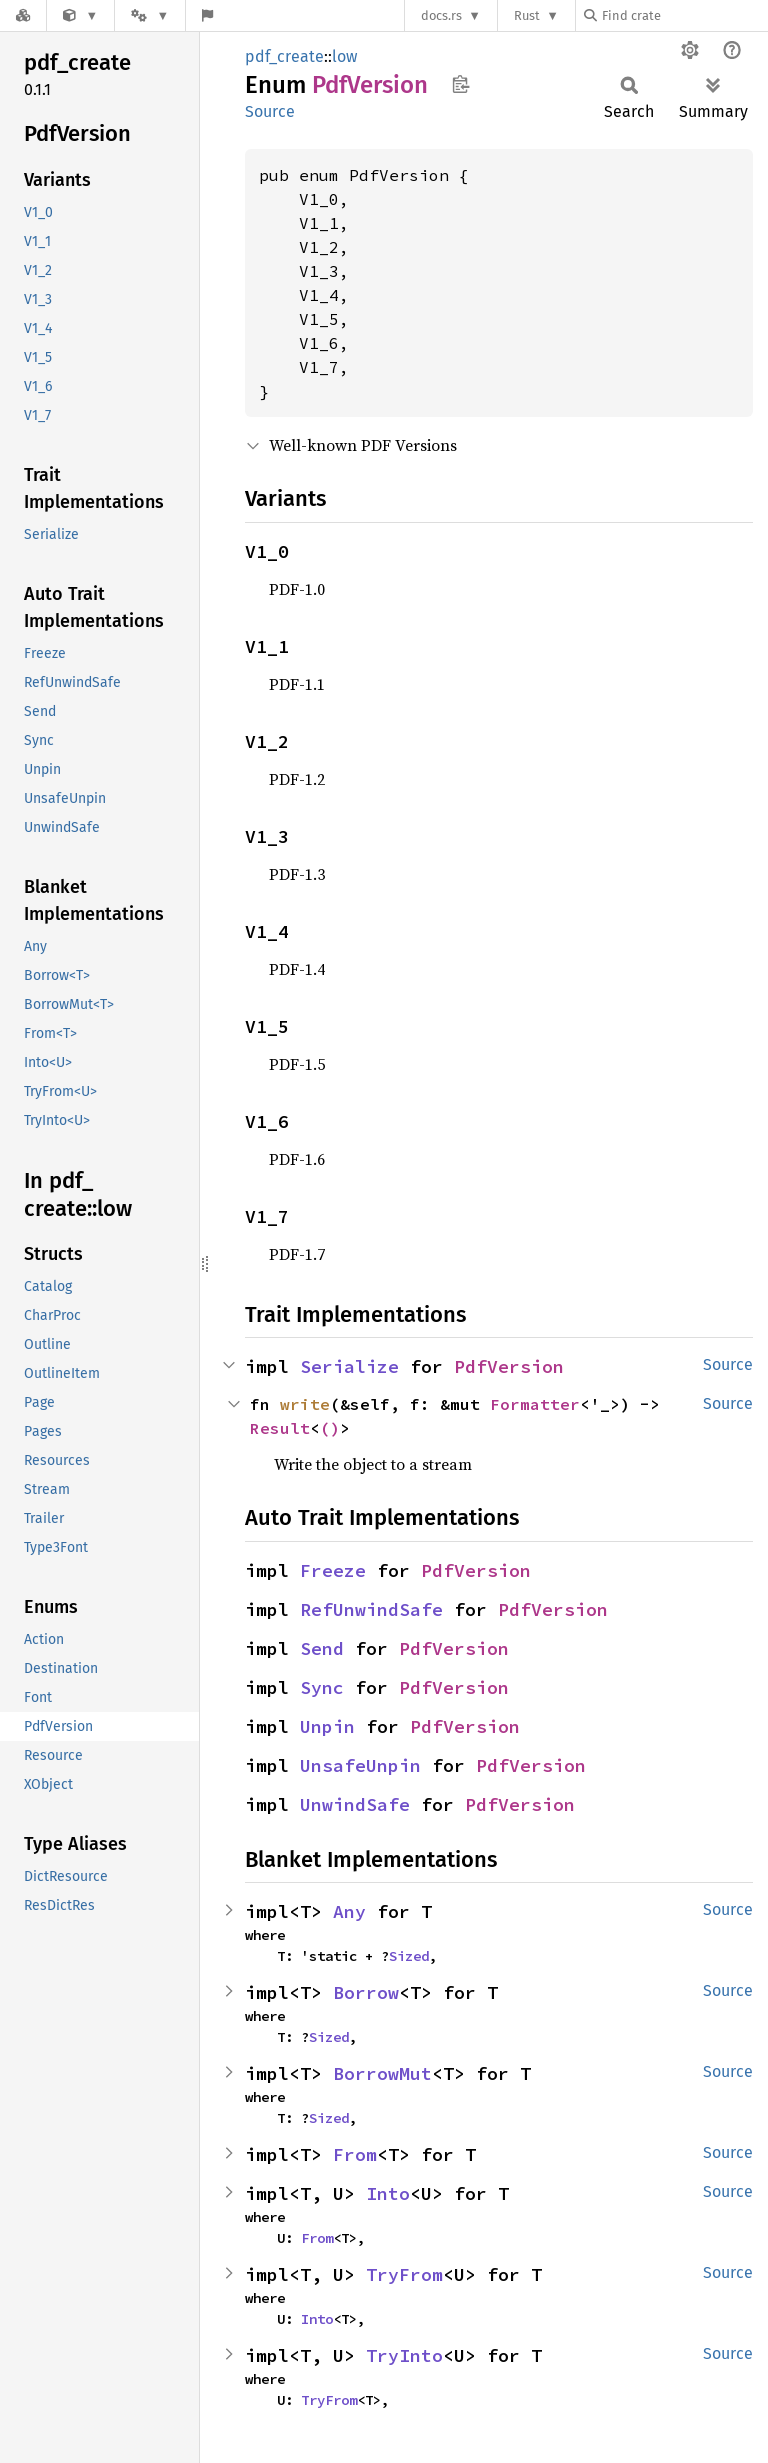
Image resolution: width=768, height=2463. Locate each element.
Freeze (333, 1570)
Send (322, 1648)
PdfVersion (509, 1366)
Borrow (366, 1992)
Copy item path (460, 84)
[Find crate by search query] (684, 15)
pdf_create (284, 56)
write (305, 1404)
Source (270, 111)
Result (280, 1428)
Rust (527, 15)
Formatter (535, 1404)
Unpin (327, 1726)
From (355, 2154)
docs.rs (441, 15)
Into (388, 2193)
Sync (322, 1687)
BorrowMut (382, 2073)
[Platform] (150, 15)
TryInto (404, 2355)
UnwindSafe (355, 1804)
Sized (409, 1956)
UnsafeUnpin (360, 1765)
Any (349, 1911)
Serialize (349, 1366)
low (344, 56)
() (330, 1428)
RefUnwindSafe (371, 1609)
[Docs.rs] (23, 15)
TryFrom (404, 2274)
